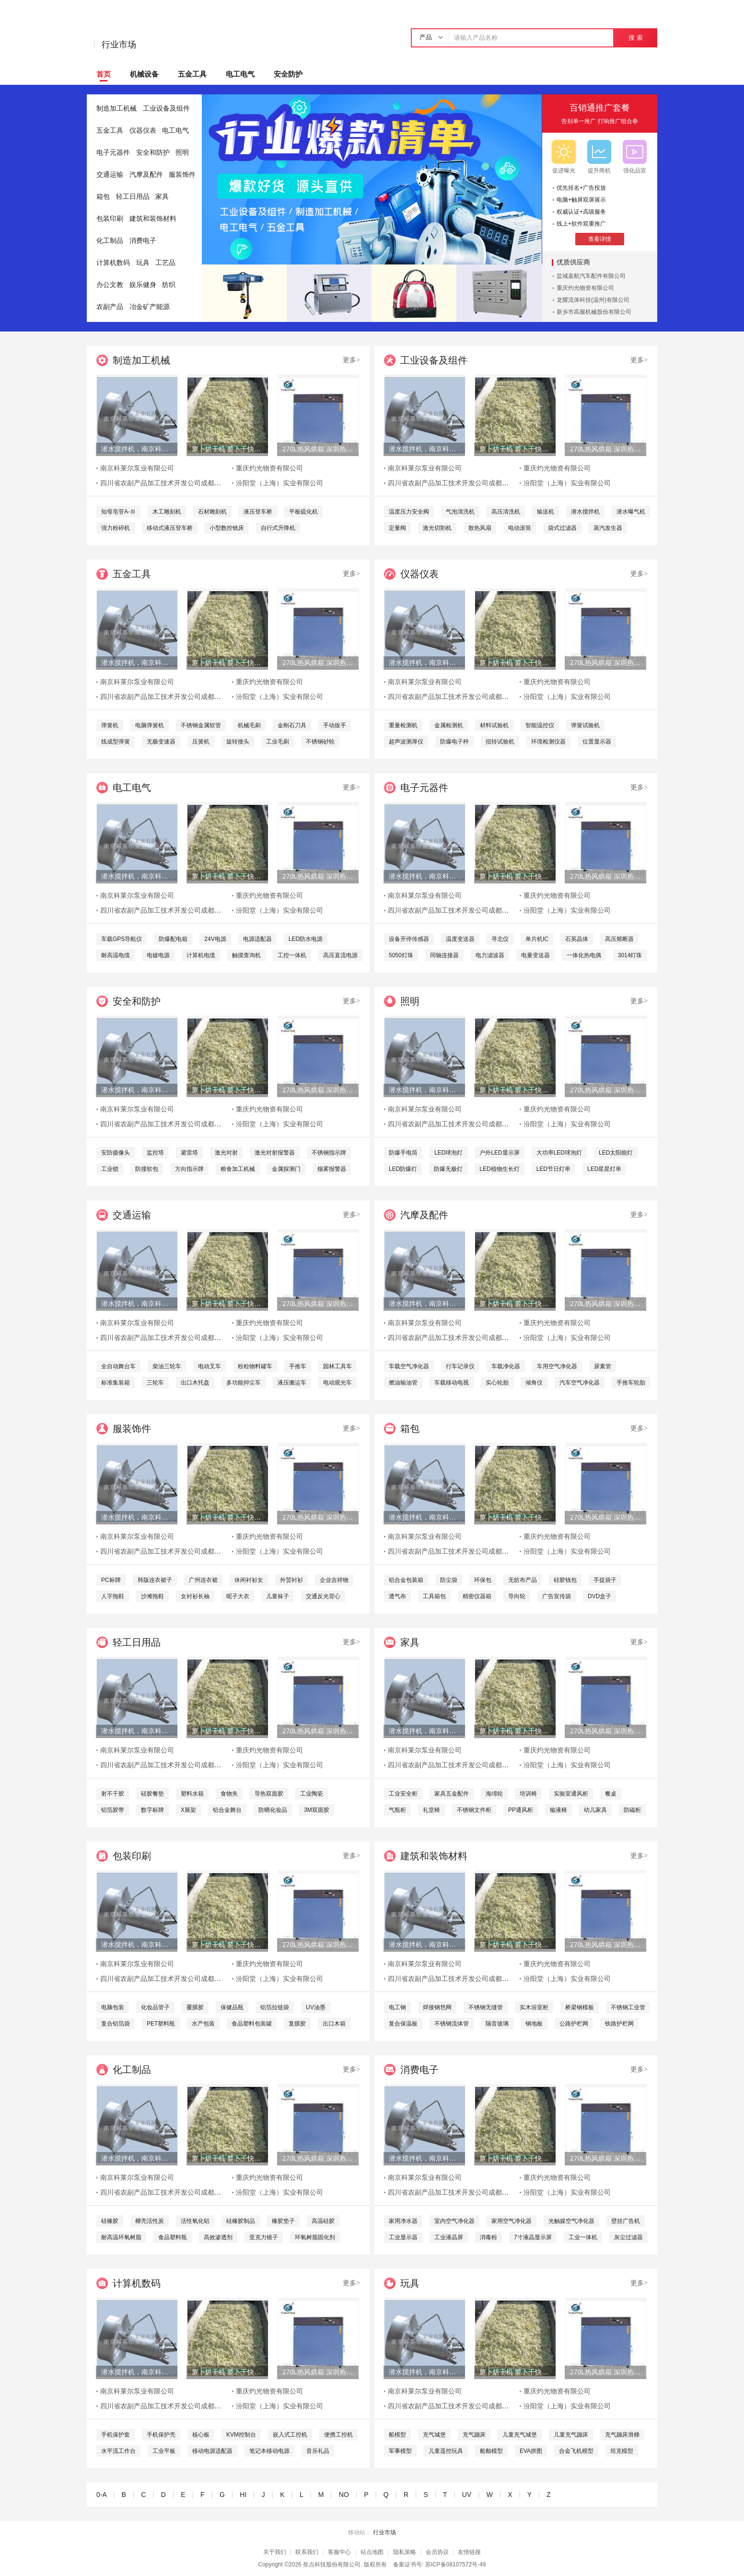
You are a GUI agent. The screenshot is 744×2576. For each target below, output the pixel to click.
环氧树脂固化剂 (315, 2237)
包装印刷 (109, 218)
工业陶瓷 (311, 1793)
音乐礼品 (317, 2451)
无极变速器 (161, 741)
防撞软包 (146, 1169)
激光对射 (226, 1152)
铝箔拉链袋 (274, 2007)
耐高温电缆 (115, 955)
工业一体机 (583, 2237)
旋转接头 (237, 741)
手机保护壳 (161, 2434)
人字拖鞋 (112, 1596)
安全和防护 (153, 152)
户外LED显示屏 (499, 1152)
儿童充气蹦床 (571, 2434)
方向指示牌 (189, 1169)
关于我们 (274, 2552)
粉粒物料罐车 (255, 1366)
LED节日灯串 (553, 1169)
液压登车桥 (258, 511)
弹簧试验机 (585, 725)
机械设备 (144, 74)
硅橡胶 (109, 2221)
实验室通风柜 (571, 1793)
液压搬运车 (292, 1382)
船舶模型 (491, 2451)
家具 (162, 196)
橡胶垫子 (283, 2221)
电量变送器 (535, 955)
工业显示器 (403, 2237)
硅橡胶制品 (240, 2221)
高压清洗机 (505, 511)
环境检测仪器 (548, 741)
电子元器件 (113, 152)
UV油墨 (316, 2007)
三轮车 (155, 1382)
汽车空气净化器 (579, 1382)
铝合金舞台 (227, 1810)
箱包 (103, 196)
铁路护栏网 (619, 2023)
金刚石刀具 (292, 725)
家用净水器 (403, 2221)
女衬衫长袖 (195, 1596)
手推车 (297, 1366)
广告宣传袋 (556, 1596)
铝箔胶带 (112, 1810)
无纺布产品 (522, 1580)
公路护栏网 (573, 2023)
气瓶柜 (397, 1810)
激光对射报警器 (275, 1152)
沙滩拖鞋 (152, 1596)
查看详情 (599, 239)
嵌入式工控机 (290, 2434)
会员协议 (437, 2552)
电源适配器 (257, 939)
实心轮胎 (497, 1382)
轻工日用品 (133, 196)
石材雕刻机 (212, 511)
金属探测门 (286, 1169)
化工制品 (109, 240)
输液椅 (558, 1810)
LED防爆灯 (403, 1169)
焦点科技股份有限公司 (331, 2564)
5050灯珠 (401, 955)
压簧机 (200, 741)
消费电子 (142, 240)
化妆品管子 (155, 2007)
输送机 (545, 511)
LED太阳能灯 (616, 1152)
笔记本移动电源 (269, 2451)
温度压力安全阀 (409, 511)
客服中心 (339, 2552)
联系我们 (306, 2552)
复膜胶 (297, 2023)
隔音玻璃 (497, 2023)
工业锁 (109, 1169)
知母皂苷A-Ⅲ (118, 511)
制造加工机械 (116, 108)
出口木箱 (334, 2023)
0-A (101, 2494)
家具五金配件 (451, 1793)
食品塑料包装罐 (252, 2023)
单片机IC (536, 939)
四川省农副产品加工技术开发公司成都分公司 (167, 483)
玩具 (143, 262)
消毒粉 (488, 2237)
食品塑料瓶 (172, 2237)
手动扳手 (334, 725)
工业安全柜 (403, 1793)
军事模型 (400, 2451)
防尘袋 (448, 1580)
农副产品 (109, 306)
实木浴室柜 (534, 2007)
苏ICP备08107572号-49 (455, 2564)
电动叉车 (209, 1366)
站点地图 (372, 2552)
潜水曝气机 (630, 511)
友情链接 (469, 2552)
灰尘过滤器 (628, 2237)
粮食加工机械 (238, 1169)
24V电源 (215, 939)
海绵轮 (494, 1793)
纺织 (168, 284)
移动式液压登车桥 (170, 528)
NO (344, 2494)
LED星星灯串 (604, 1169)
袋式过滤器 (562, 528)
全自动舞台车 (118, 1366)
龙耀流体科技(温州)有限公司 (593, 300)
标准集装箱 (115, 1382)
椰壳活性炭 (149, 2221)
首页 (103, 74)
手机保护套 (115, 2434)
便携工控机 (338, 2434)
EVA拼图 (531, 2451)
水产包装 (203, 2023)
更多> (351, 360)
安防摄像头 (115, 1152)
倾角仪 (534, 1382)
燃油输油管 (403, 1382)
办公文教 (109, 284)
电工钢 (397, 2007)
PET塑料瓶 (161, 2023)
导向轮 (516, 1596)
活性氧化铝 (195, 2221)
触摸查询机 (246, 955)
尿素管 (602, 1366)
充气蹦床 (474, 2434)
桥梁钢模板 (579, 2007)
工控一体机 (292, 955)
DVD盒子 (599, 1596)
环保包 (482, 1580)
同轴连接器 (444, 955)
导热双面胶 (269, 1793)
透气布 (397, 1596)
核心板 (200, 2434)
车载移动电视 (451, 1382)
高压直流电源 (340, 955)
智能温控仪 (539, 725)
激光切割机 (437, 528)
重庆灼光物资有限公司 (585, 288)
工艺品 (165, 262)
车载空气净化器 (409, 1366)
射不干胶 (112, 1793)
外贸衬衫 (291, 1580)
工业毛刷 (277, 741)
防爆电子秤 (454, 741)
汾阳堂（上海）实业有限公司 (279, 483)
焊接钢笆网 (437, 2007)
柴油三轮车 (166, 1366)
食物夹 (229, 1793)
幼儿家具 (595, 1810)
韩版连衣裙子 (155, 1580)
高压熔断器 (619, 939)
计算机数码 (113, 262)
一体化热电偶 (584, 955)
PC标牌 (111, 1580)
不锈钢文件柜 (474, 1810)
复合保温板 (403, 2023)
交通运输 (109, 174)
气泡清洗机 (460, 511)
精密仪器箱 (477, 1596)
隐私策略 (404, 2552)
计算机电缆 (200, 955)
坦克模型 (621, 2451)
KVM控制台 (241, 2434)
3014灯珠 (630, 955)
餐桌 (610, 1793)
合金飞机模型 (576, 2451)
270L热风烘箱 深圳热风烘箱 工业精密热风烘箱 (317, 449)
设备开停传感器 (409, 939)
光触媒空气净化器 (571, 2221)
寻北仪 (500, 939)
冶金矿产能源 (149, 306)
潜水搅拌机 (585, 511)
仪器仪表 (142, 130)
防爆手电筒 (403, 1152)
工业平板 (163, 2451)
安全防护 (288, 74)
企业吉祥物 (334, 1580)
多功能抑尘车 (243, 1382)
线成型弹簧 (115, 741)
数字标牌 (152, 1810)
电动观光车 (337, 1382)
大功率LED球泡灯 (559, 1152)
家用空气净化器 (511, 2221)
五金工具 (192, 74)
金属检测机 (448, 725)
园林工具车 (337, 1366)
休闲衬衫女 (248, 1580)
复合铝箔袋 (115, 2023)
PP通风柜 (520, 1810)
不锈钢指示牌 (329, 1152)
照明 (182, 152)
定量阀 (397, 528)
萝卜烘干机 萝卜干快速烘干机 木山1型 (227, 449)
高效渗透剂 (218, 2237)
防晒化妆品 (272, 1810)
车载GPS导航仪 (121, 939)
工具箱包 (434, 1596)
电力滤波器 (490, 955)
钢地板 (534, 2023)
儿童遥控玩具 (446, 2451)
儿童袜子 (277, 1596)
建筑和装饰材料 (152, 218)
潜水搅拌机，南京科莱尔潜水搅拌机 (136, 449)
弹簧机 (109, 725)
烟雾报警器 (331, 1169)
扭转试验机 (500, 741)
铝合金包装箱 (406, 1580)
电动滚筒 (519, 528)
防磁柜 (632, 1810)
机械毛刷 (249, 725)
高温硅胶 (323, 2221)
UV (466, 2494)
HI (243, 2494)
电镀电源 (158, 955)
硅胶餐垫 (152, 1793)
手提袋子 (604, 1580)
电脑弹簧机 (149, 725)
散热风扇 (479, 528)
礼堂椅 (431, 1810)
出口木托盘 (195, 1382)
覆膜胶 (195, 2007)
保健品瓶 (232, 2007)
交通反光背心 (323, 1596)
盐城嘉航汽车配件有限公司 (591, 276)
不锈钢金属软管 (201, 725)
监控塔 (155, 1152)
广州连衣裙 (203, 1580)
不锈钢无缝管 (485, 2007)
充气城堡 (434, 2434)
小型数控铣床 (226, 528)
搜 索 (635, 37)
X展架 (188, 1810)
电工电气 (240, 74)
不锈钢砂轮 (320, 741)
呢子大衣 (237, 1596)
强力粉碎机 (115, 528)
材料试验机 (494, 725)
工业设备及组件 (166, 108)
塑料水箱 (192, 1793)
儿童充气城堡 (519, 2434)
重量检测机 (403, 725)
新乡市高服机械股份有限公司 (594, 312)
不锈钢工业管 (628, 2007)
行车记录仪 (460, 1366)
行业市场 (119, 44)
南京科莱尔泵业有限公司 (137, 468)
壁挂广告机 (625, 2221)
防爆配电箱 (173, 939)
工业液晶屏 (448, 2237)
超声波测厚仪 (406, 741)
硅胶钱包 (565, 1580)
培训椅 (528, 1793)
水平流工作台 (118, 2451)
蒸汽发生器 (607, 528)
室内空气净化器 (454, 2221)
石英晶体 (576, 939)
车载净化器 (505, 1366)
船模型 (397, 2434)
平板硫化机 (303, 511)
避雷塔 (189, 1152)
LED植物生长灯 (499, 1169)
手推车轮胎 (630, 1382)
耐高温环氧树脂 (121, 2237)
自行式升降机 (278, 528)
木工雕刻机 (166, 511)
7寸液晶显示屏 (533, 2237)
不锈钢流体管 (451, 2023)
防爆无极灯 (448, 1169)
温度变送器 (460, 939)
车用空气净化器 (557, 1366)
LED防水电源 (306, 939)
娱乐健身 (142, 284)
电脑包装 (112, 2007)
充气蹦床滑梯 (622, 2434)
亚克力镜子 (263, 2237)
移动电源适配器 (212, 2451)
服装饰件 (182, 174)
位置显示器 (596, 741)
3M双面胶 (316, 1810)
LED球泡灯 (448, 1152)
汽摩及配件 (146, 174)
